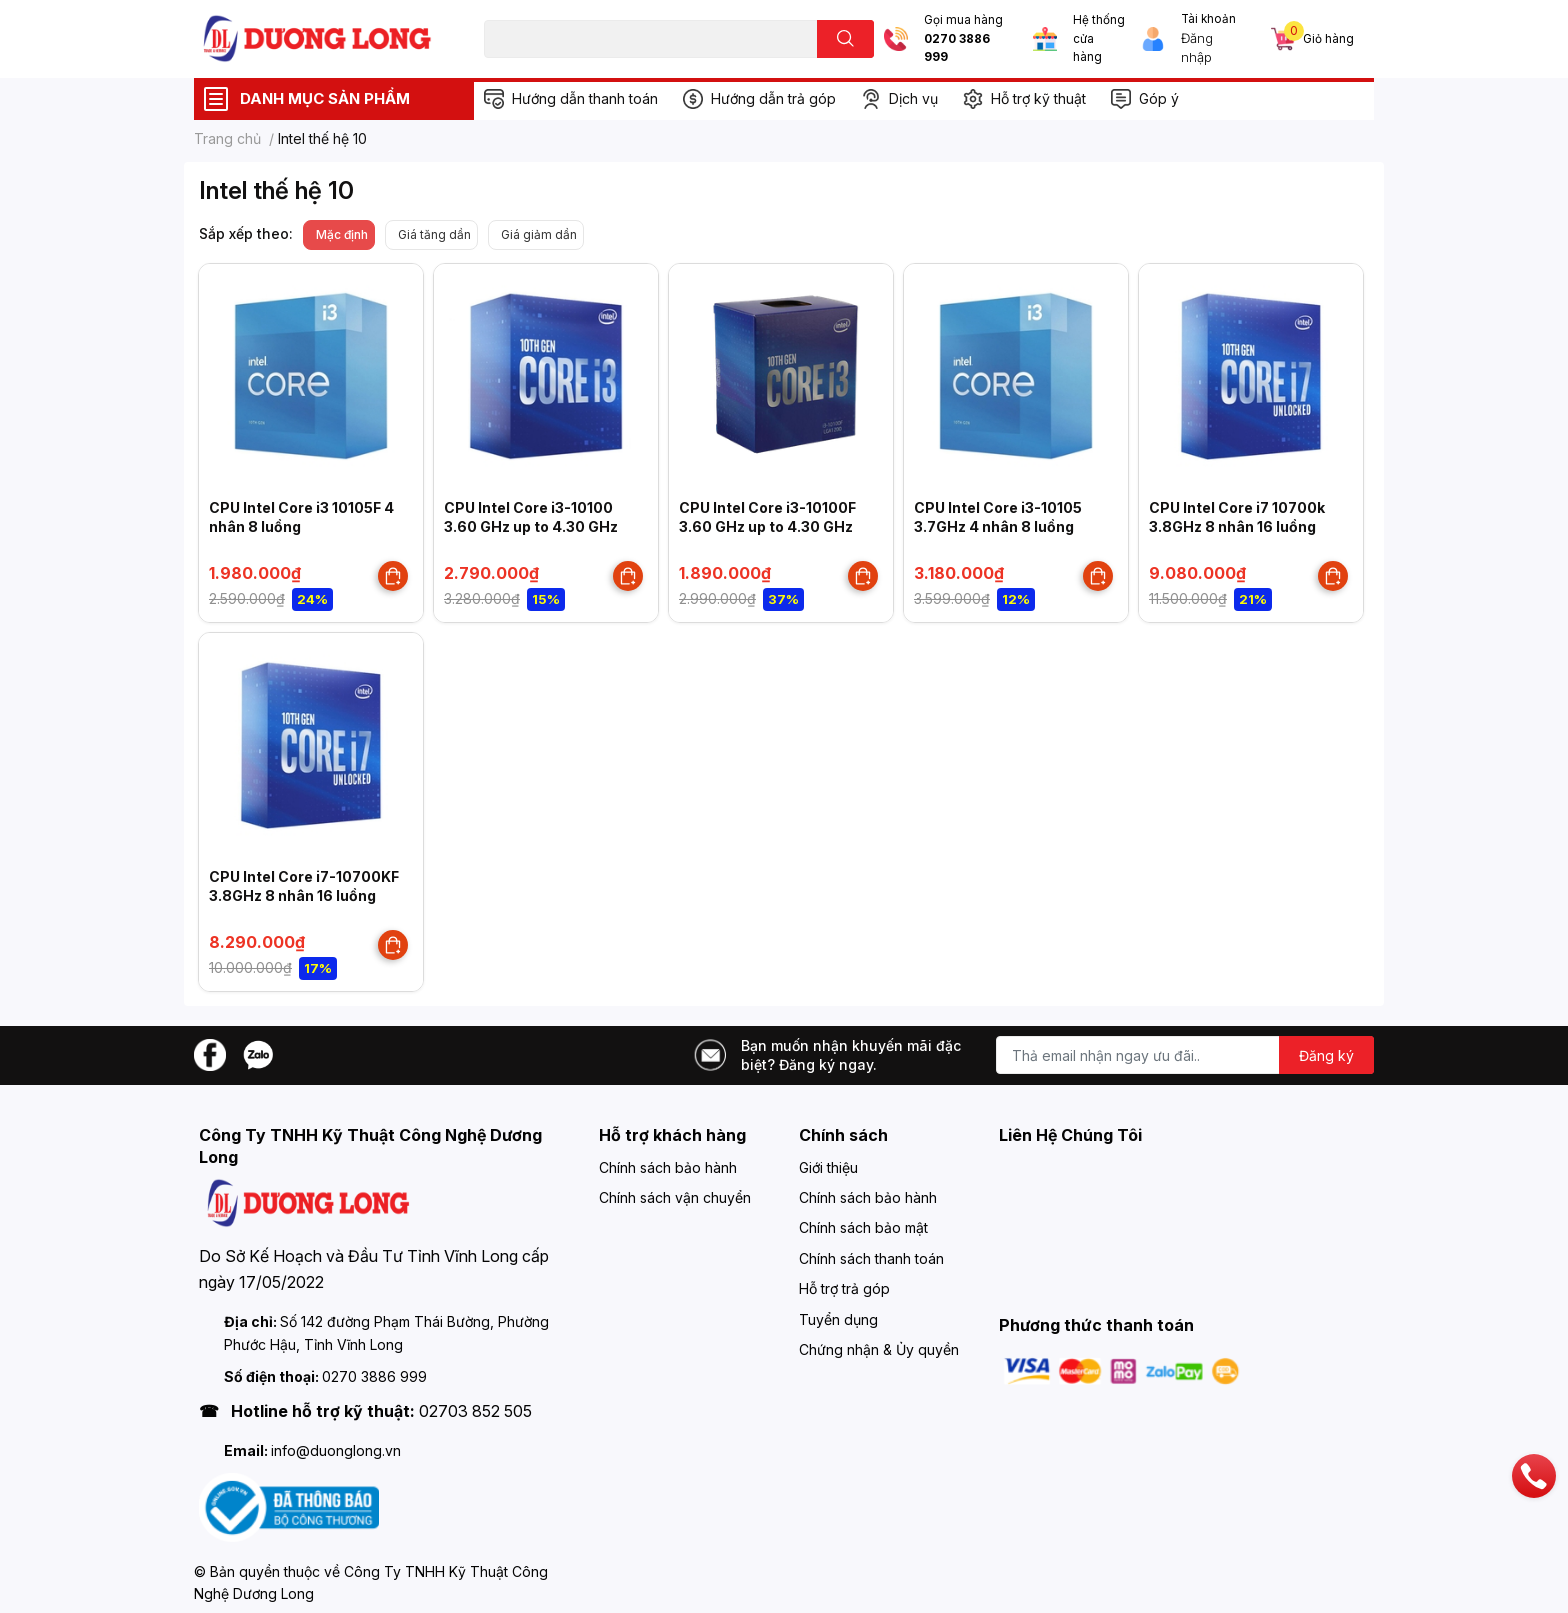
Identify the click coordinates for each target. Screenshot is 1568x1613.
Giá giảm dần (539, 234)
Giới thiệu (828, 1167)
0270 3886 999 (957, 48)
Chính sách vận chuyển (675, 1197)
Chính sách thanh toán (871, 1258)
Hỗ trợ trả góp (844, 1288)
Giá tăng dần (434, 234)
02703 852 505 (475, 1411)
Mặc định (342, 234)
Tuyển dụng (838, 1319)
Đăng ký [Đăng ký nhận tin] (1326, 1055)
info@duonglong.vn (336, 1450)
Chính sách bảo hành (668, 1167)
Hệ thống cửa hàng (1099, 38)
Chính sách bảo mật (863, 1227)
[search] (845, 39)
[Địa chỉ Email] (1185, 1055)
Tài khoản (1208, 19)
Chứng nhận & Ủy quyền (879, 1349)
